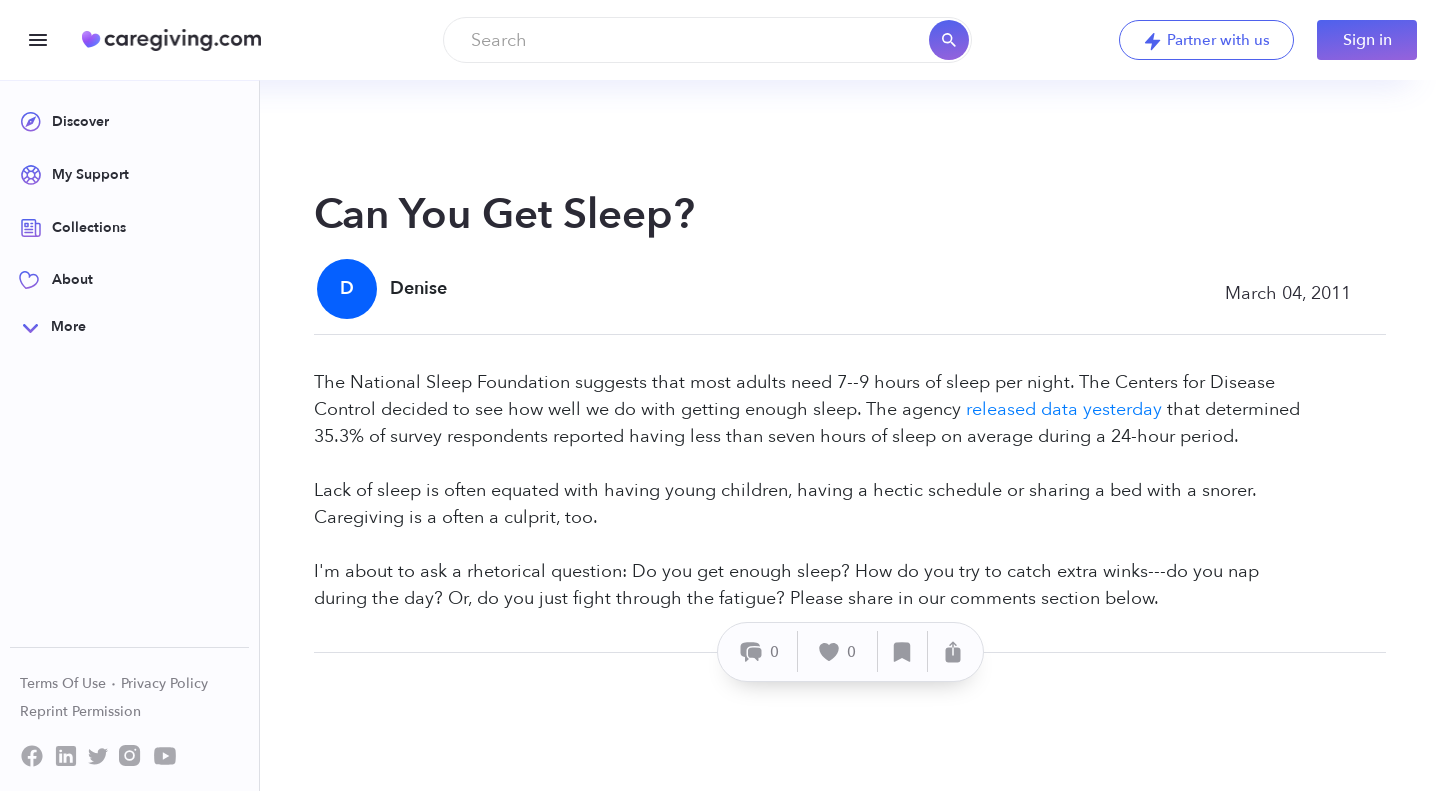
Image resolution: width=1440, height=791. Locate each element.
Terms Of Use (68, 683)
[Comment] (760, 651)
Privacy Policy (164, 683)
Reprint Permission (80, 711)
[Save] (903, 651)
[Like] (838, 651)
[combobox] (707, 40)
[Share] (953, 651)
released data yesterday (1064, 409)
